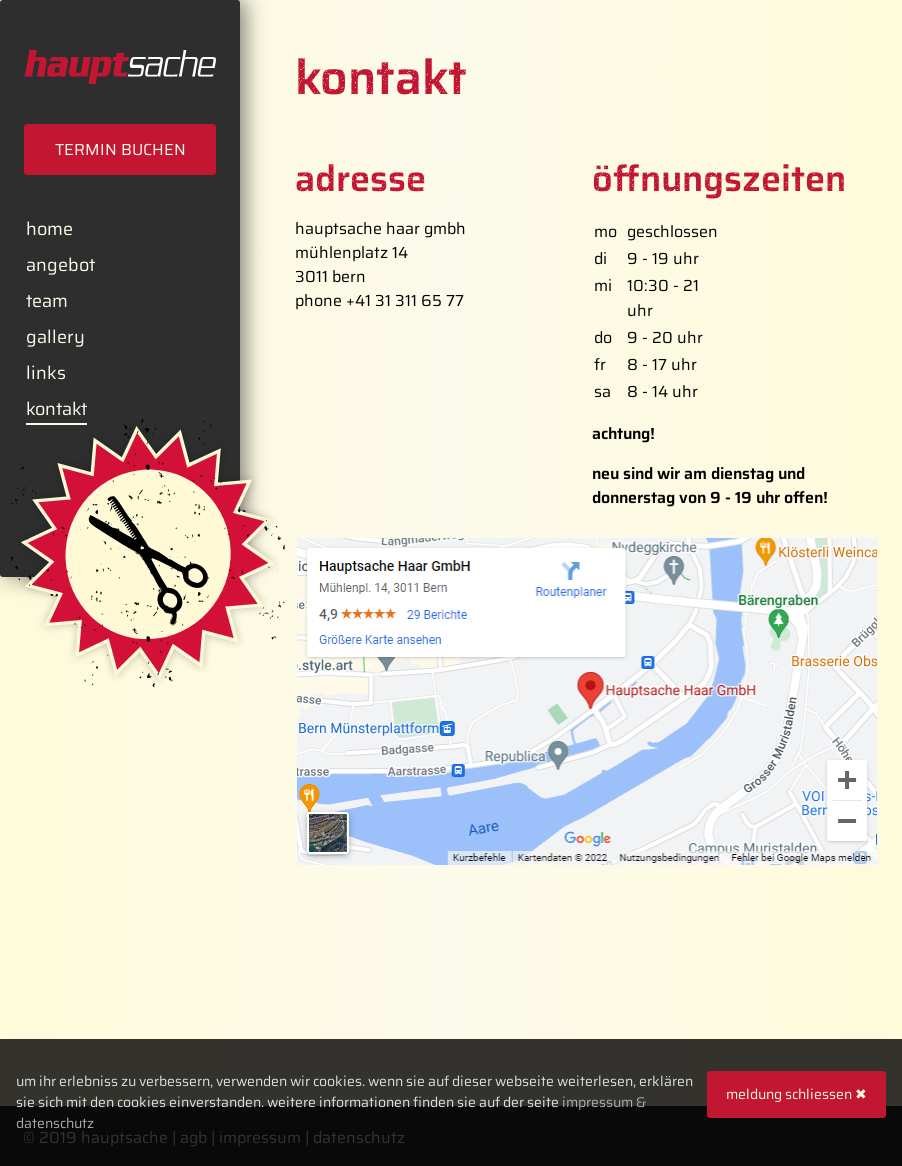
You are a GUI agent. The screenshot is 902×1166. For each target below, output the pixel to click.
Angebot (60, 265)
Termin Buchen (120, 149)
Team (47, 301)
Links (46, 373)
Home (49, 229)
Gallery (55, 337)
